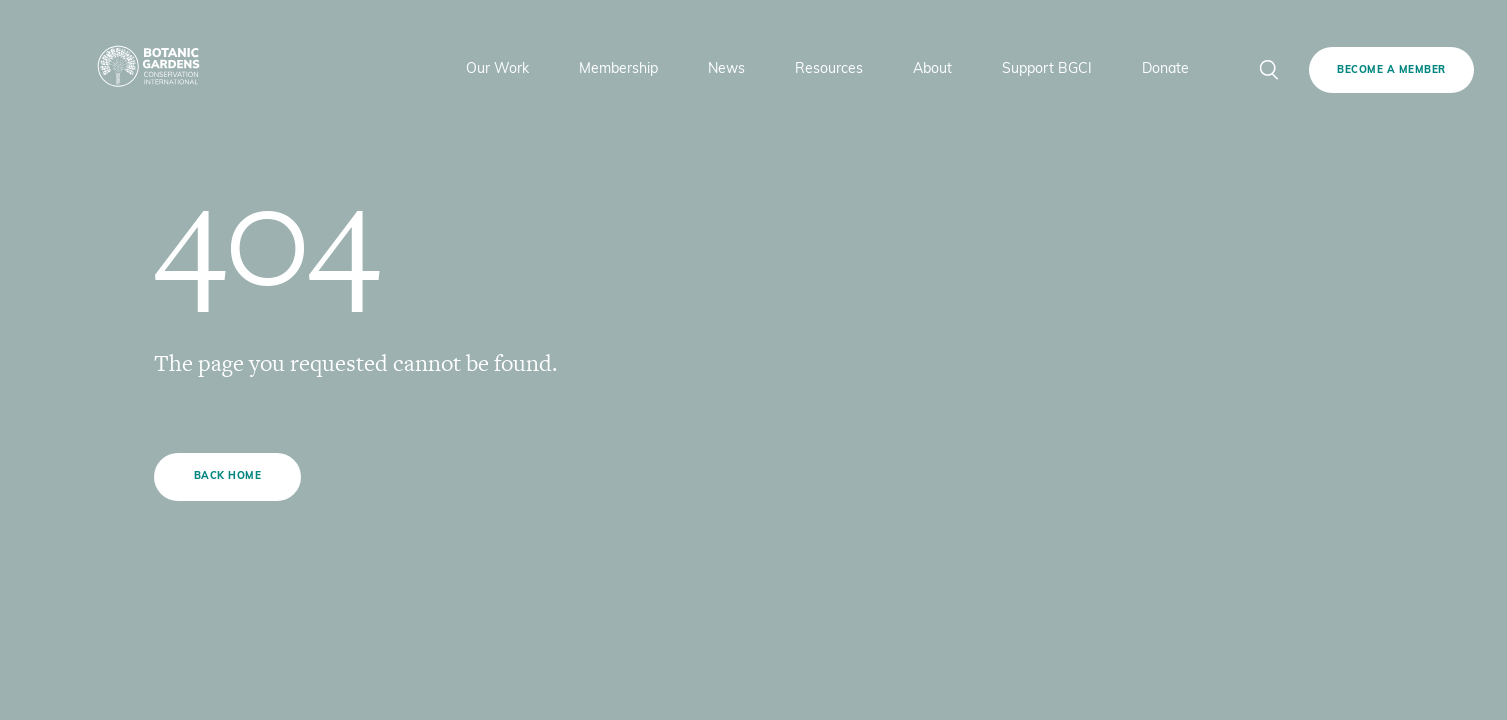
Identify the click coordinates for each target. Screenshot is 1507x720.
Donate (1165, 69)
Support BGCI (1047, 69)
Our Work (497, 69)
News (726, 69)
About (932, 69)
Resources (829, 69)
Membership (618, 69)
